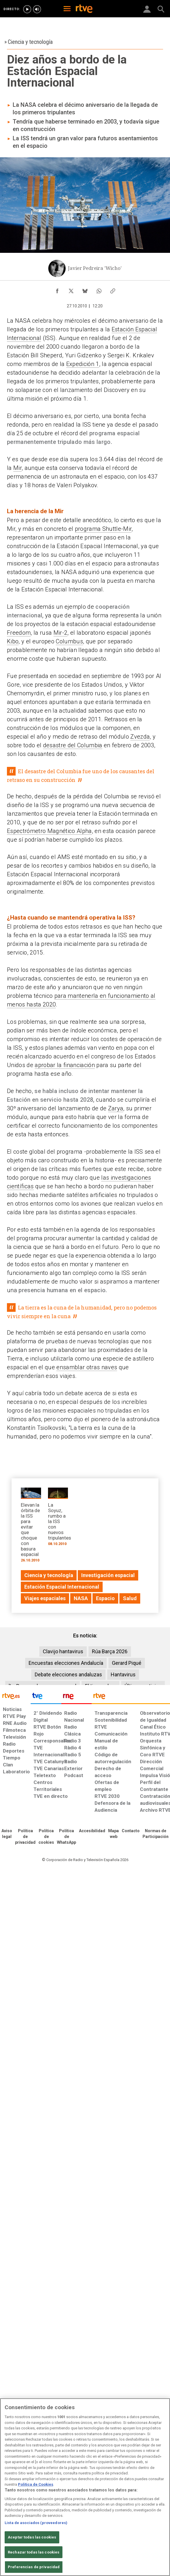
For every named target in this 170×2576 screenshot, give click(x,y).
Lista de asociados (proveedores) (36, 2523)
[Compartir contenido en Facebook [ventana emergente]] (57, 289)
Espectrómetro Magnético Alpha (49, 830)
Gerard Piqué (126, 1663)
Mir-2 (60, 632)
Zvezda (140, 736)
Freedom (19, 632)
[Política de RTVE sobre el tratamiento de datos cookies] (46, 1836)
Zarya (115, 1108)
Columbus (69, 641)
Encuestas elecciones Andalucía (66, 1663)
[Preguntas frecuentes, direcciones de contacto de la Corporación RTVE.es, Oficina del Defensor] (131, 1831)
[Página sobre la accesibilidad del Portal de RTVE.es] (92, 1831)
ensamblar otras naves (86, 1367)
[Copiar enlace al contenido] (113, 289)
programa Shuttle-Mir (103, 528)
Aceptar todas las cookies (32, 2537)
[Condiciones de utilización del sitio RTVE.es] (6, 1834)
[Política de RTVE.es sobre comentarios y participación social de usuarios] (156, 1834)
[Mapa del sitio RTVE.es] (113, 1834)
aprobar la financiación (65, 1065)
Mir (17, 467)
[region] (85, 2487)
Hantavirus (123, 1674)
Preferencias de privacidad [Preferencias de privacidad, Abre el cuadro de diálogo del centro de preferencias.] (34, 2567)
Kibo (13, 641)
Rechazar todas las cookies (33, 2552)
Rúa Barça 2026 (110, 1651)
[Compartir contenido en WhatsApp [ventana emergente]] (99, 289)
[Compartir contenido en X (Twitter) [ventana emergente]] (71, 289)
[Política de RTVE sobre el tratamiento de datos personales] (25, 1836)
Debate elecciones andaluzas (68, 1674)
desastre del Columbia (72, 745)
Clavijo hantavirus (63, 1651)
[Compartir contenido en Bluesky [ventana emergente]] (85, 289)
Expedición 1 (82, 363)
